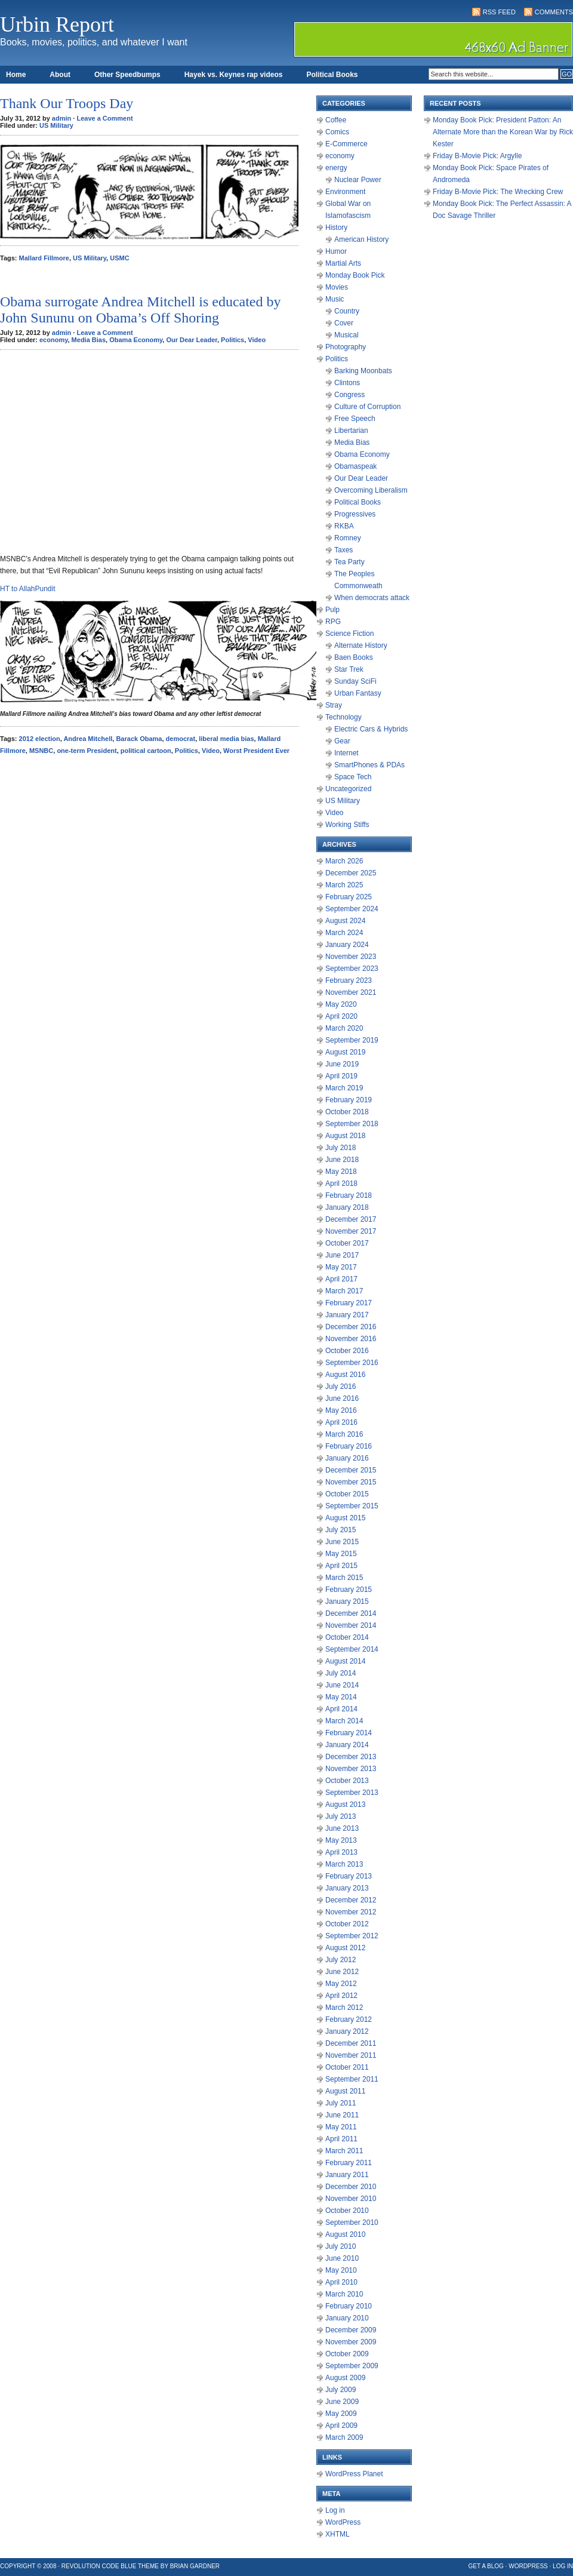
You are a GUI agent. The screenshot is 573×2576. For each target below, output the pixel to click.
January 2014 (347, 1745)
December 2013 (350, 1757)
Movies (336, 287)
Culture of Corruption (367, 406)
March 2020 (344, 1028)
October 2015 (347, 1494)
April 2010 (341, 2282)
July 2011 (340, 2103)
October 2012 (347, 1924)
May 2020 (341, 1004)
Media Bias (89, 339)
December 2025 (350, 873)
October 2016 (347, 1351)
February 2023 (348, 980)
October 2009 (347, 2354)
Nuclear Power (357, 180)
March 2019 (344, 1088)
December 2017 (350, 1219)
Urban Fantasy (357, 693)
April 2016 (341, 1422)
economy (53, 339)
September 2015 (351, 1506)
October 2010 (347, 2210)
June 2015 (342, 1542)
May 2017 (341, 1267)
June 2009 (342, 2401)
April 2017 (341, 1279)
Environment (345, 191)
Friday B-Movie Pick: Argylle (477, 156)
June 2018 (342, 1159)
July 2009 (340, 2390)
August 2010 (345, 2234)
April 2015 (341, 1565)
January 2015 (347, 1601)
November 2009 (350, 2342)
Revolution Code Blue (99, 2566)
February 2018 (348, 1195)
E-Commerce (346, 144)
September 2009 (351, 2366)
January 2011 (347, 2175)
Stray (333, 705)
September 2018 (351, 1124)
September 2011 (351, 2079)
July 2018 (340, 1147)
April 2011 (341, 2139)
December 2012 (350, 1900)
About (60, 74)
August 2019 (345, 1052)
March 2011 (344, 2151)
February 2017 (348, 1303)
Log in (335, 2510)
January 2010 (347, 2318)
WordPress (343, 2522)
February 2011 (348, 2163)
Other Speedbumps (127, 74)
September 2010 (351, 2222)
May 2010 (341, 2270)
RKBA (344, 526)
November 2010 (350, 2198)
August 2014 (345, 1661)
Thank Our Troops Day (66, 103)
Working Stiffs (347, 824)
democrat (181, 738)
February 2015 (348, 1589)
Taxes (343, 550)
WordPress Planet (354, 2474)
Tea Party (349, 562)
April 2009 (341, 2425)
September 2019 (351, 1040)
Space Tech (353, 777)
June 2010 (342, 2258)
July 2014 (340, 1673)
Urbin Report (57, 24)
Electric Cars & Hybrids (371, 729)
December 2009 (350, 2330)
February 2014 (348, 1733)
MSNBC (41, 750)
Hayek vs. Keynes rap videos (233, 74)
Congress (349, 395)
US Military (56, 125)
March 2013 (344, 1864)
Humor (336, 251)
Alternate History (360, 645)
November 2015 (350, 1482)
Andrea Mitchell (87, 738)
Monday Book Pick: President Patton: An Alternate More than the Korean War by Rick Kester (503, 132)
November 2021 (350, 992)
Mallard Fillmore (44, 258)
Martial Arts (343, 263)
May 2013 (341, 1840)
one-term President (86, 750)
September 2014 (351, 1649)
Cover (343, 323)
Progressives (354, 514)
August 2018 (345, 1136)
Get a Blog (486, 2566)
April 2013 (341, 1852)
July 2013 (340, 1816)
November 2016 (350, 1339)
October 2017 (347, 1243)
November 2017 (350, 1231)
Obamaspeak (355, 466)
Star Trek (348, 669)
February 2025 (348, 897)
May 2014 (341, 1697)
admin (61, 118)
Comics (337, 132)
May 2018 (341, 1171)
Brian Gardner (195, 2566)
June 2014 (342, 1685)
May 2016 (341, 1410)
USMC (119, 258)
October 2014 (347, 1637)
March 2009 (344, 2437)
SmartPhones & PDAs (369, 765)
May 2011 (341, 2127)
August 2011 (345, 2091)
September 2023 (351, 968)
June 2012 (342, 1972)
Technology (343, 717)
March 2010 (344, 2294)
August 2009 (345, 2378)
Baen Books (353, 657)
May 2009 (341, 2413)
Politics (232, 339)
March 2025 (344, 885)
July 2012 (340, 1960)
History (336, 227)
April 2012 (341, 1995)
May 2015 (341, 1554)
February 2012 (348, 2019)
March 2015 (344, 1577)
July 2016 (340, 1386)
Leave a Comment (104, 118)
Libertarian (351, 430)
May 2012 (341, 1983)
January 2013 (347, 1888)
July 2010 (340, 2246)
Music (334, 299)
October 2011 (347, 2067)
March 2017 (344, 1291)
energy (336, 168)
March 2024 (344, 933)
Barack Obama (139, 738)
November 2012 (350, 1912)
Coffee (335, 120)
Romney (347, 538)
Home (16, 74)
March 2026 (344, 861)
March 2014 (344, 1721)
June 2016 (342, 1398)
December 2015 (350, 1470)
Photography (345, 347)
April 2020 (341, 1016)
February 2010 (348, 2306)
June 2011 (342, 2115)
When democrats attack (371, 598)
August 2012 (345, 1948)
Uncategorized (348, 789)
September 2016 (351, 1362)
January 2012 (347, 2031)
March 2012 (344, 2007)
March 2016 (344, 1434)
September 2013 (351, 1792)
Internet (346, 753)
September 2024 (351, 909)
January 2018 (347, 1207)
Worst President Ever (256, 750)
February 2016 (348, 1446)
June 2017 (342, 1255)
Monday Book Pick (354, 275)
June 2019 (342, 1064)
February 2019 (348, 1100)
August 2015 (345, 1518)
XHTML (337, 2534)
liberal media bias (226, 738)
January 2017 (347, 1315)
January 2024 (347, 944)
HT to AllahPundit (28, 589)
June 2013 (342, 1828)
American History (361, 239)
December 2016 (350, 1327)
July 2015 (340, 1530)
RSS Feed (499, 12)
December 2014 (350, 1613)
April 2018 (341, 1183)
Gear (342, 741)
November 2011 (350, 2055)
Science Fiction (349, 633)
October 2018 (347, 1112)
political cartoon (146, 750)
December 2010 (350, 2186)
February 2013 (348, 1876)
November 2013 (350, 1769)
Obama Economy (135, 339)
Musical (346, 335)
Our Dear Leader (191, 339)
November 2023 (350, 956)
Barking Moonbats (363, 371)
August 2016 (345, 1374)
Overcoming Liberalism (371, 490)
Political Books (332, 74)
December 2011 (350, 2043)
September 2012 (351, 1936)
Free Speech (354, 418)
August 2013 (345, 1804)
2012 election (39, 738)
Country (346, 311)
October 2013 (347, 1780)
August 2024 (345, 921)
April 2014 (341, 1709)
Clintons (347, 383)
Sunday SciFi (355, 681)
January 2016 (347, 1458)
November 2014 (350, 1625)
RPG (333, 621)
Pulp (332, 609)
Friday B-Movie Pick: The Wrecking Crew (498, 191)
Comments (554, 12)
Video (257, 339)
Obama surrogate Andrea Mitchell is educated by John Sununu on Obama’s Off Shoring (140, 309)
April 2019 (341, 1076)
